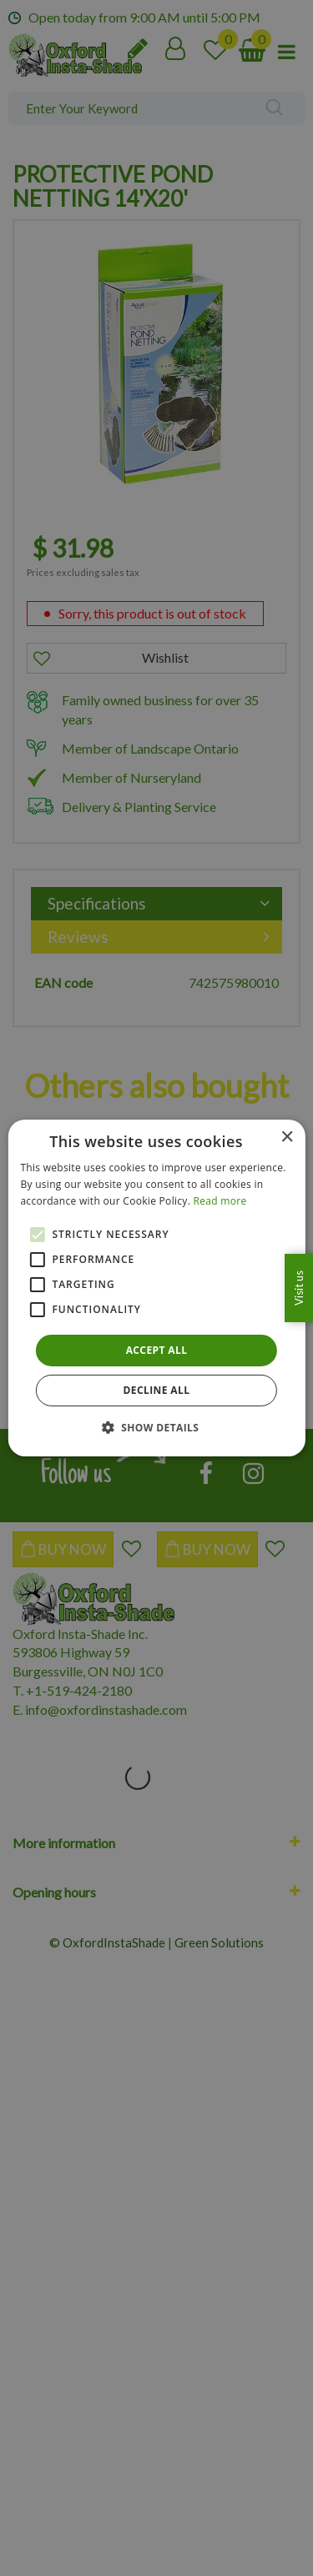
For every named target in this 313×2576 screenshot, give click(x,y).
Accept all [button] (157, 1350)
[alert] (156, 1288)
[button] (156, 1427)
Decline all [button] (157, 1390)
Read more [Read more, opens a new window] (220, 1201)
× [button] (286, 1137)
